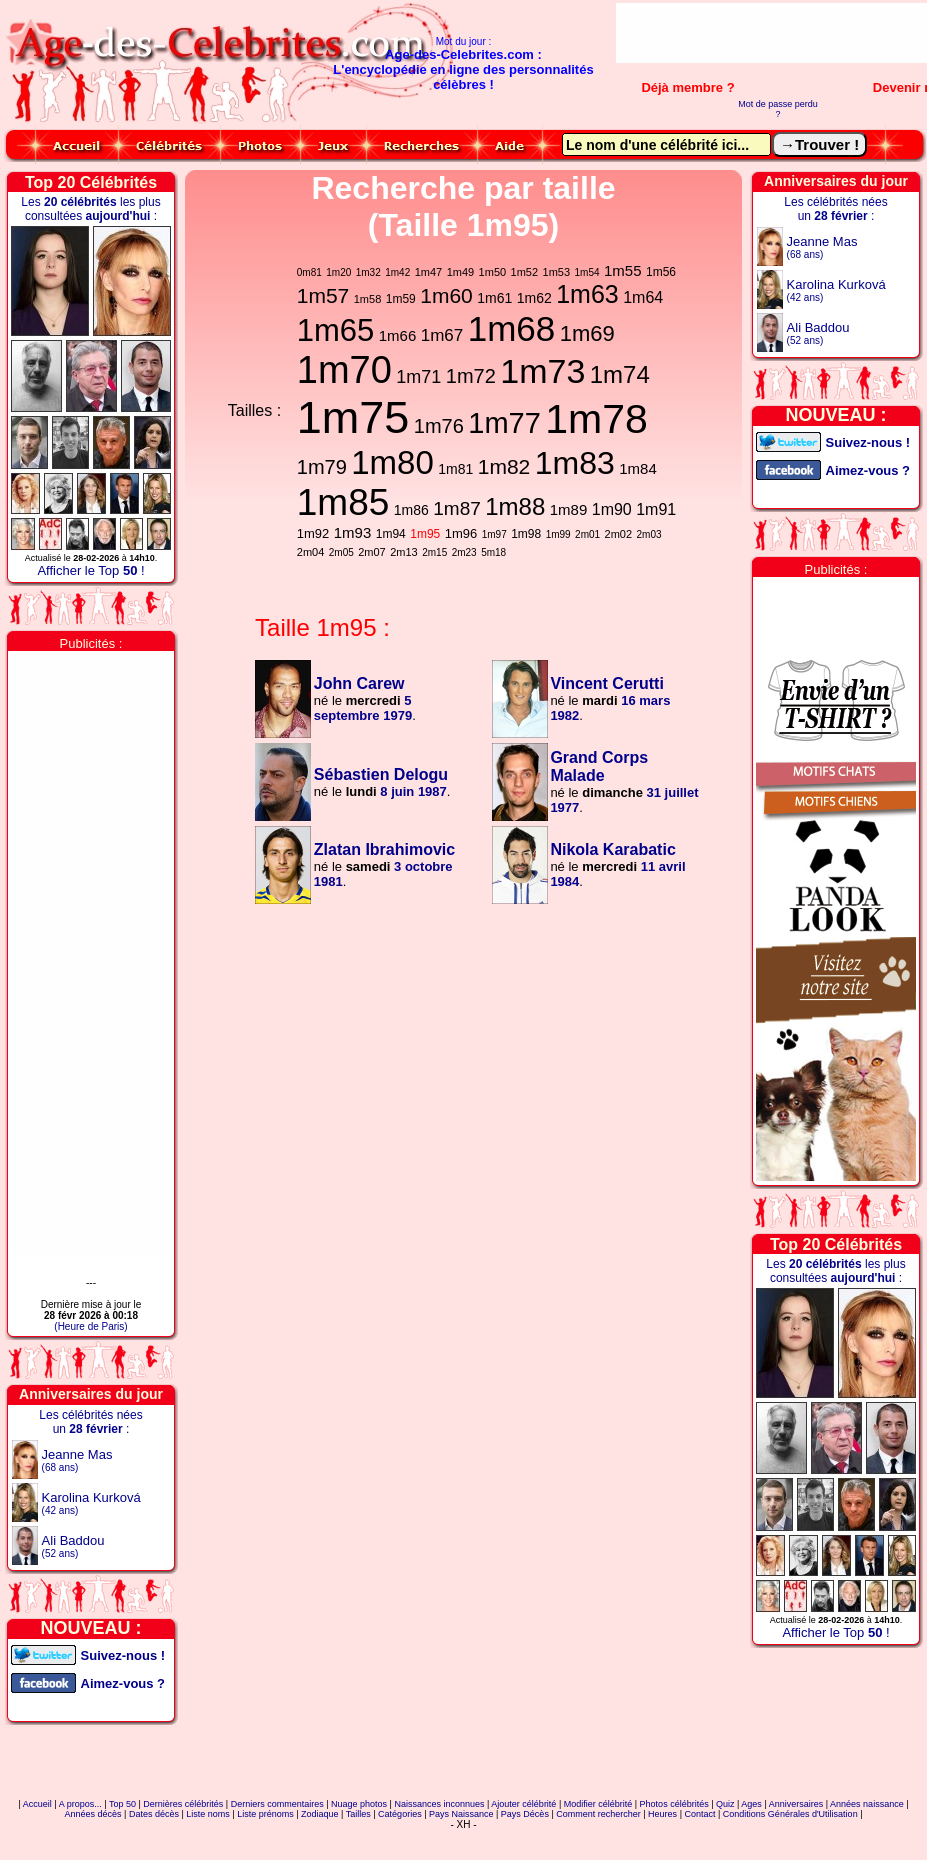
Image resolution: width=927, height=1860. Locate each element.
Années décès (93, 1814)
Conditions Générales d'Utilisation (790, 1814)
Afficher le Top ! (90, 570)
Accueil (37, 1804)
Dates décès (154, 1814)
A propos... (80, 1804)
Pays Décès (525, 1814)
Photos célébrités (674, 1804)
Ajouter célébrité (523, 1804)
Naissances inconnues (439, 1804)
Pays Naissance (461, 1814)
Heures (662, 1814)
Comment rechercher (598, 1814)
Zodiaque (320, 1814)
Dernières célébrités (183, 1804)
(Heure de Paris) (90, 1326)
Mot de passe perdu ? (778, 109)
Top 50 (122, 1804)
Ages (751, 1804)
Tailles (358, 1814)
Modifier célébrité (598, 1804)
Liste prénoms (265, 1814)
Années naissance (867, 1804)
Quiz (725, 1804)
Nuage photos (359, 1804)
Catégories (400, 1814)
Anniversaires (796, 1804)
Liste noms (208, 1814)
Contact (699, 1814)
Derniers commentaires (277, 1804)
